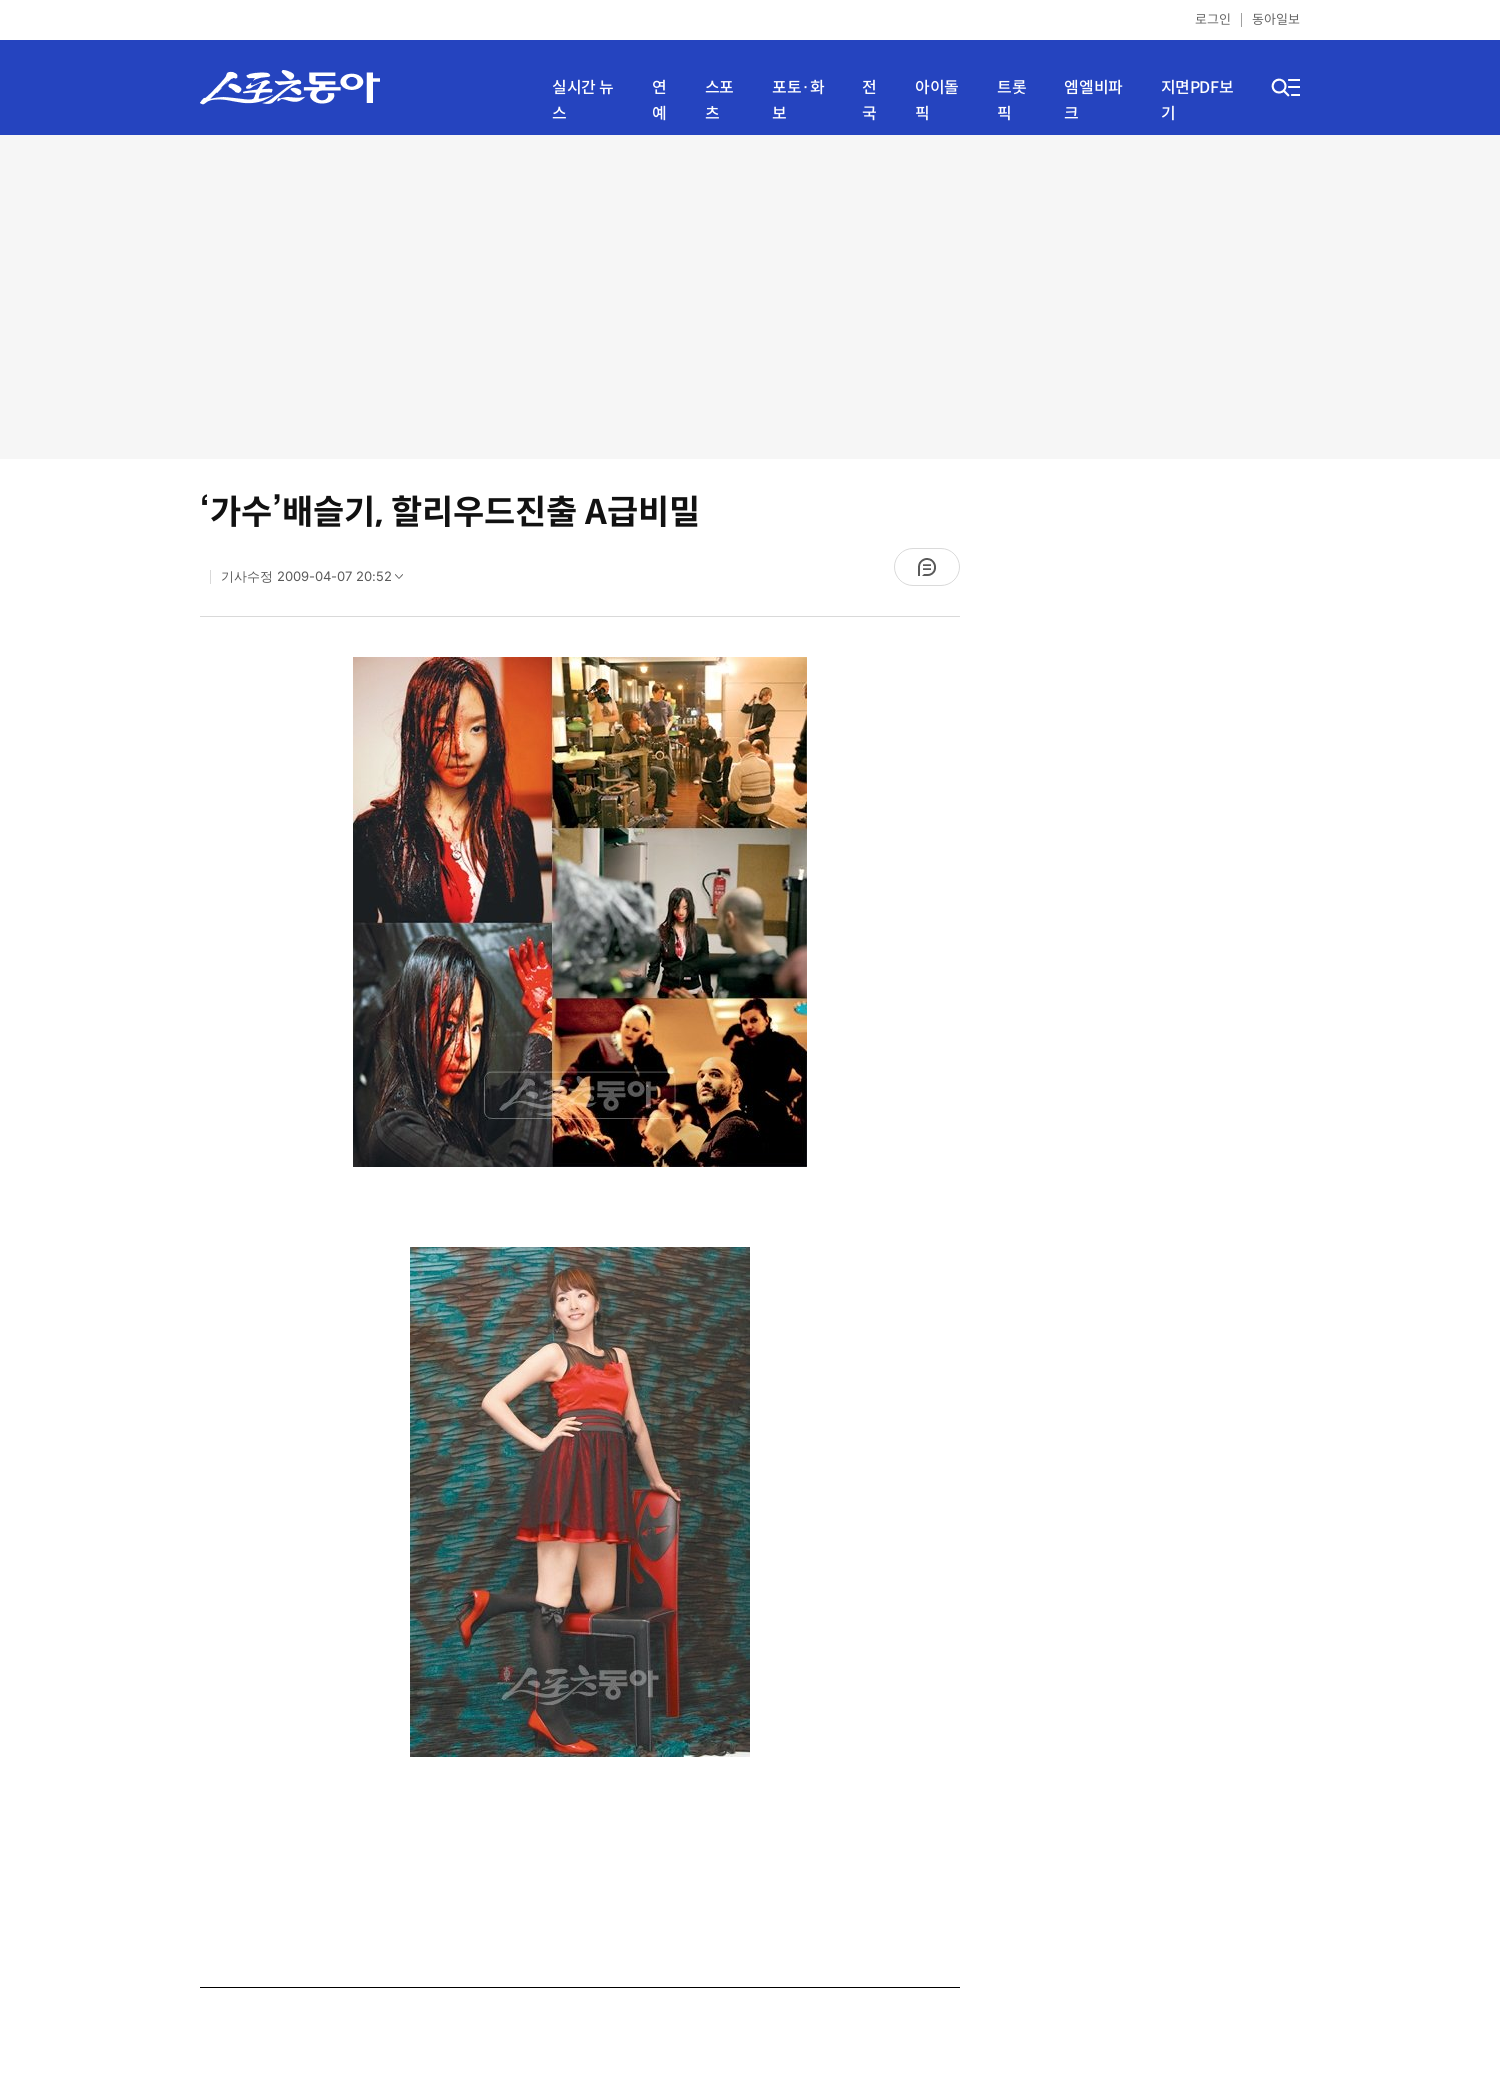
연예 (659, 100)
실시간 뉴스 (583, 100)
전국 (869, 100)
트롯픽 (1011, 100)
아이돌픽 (937, 100)
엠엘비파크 (1093, 100)
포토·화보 (798, 100)
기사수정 (318, 581)
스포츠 (719, 100)
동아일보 (1276, 19)
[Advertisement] (750, 295)
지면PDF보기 (1197, 100)
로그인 (1213, 19)
